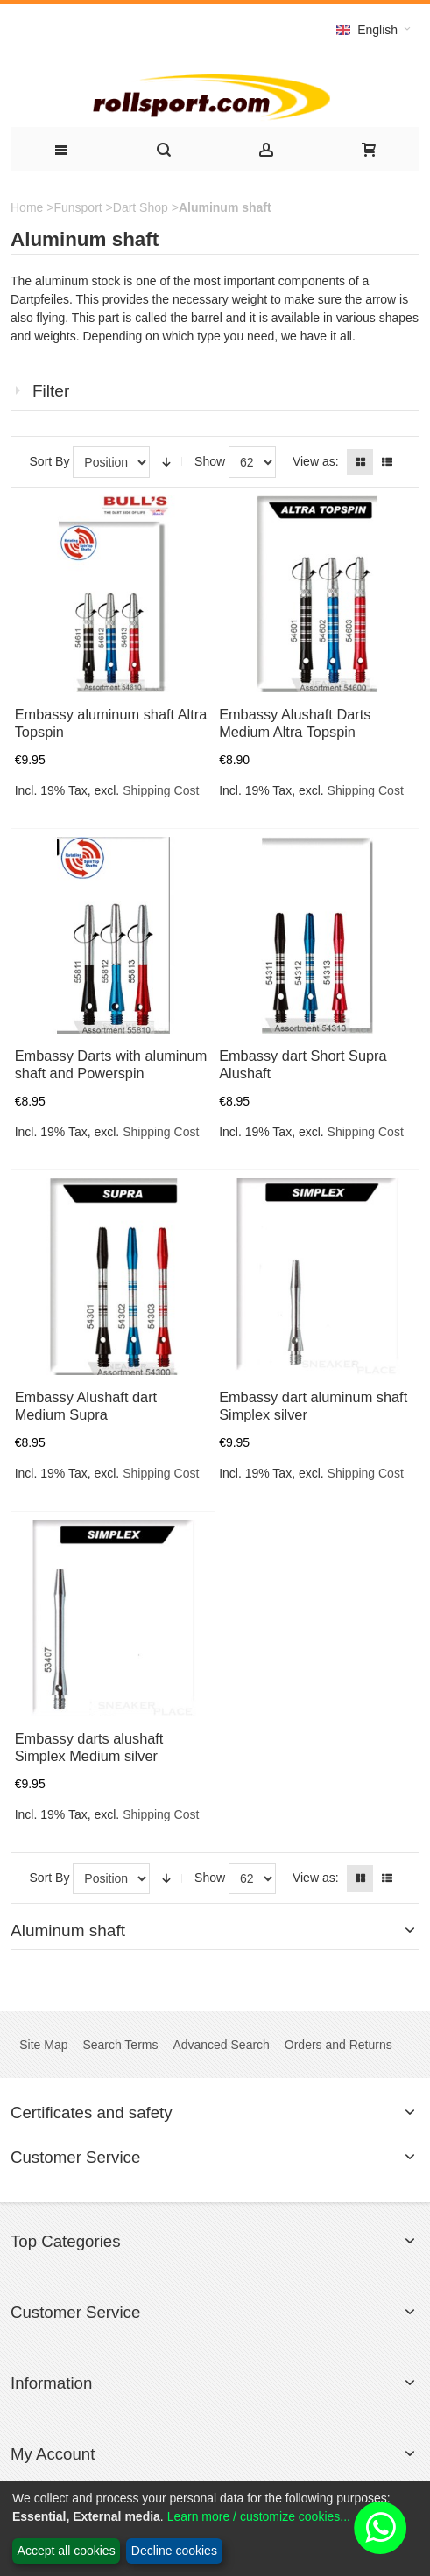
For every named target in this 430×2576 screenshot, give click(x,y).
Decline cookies (174, 2551)
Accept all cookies (67, 2551)
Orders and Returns (338, 2045)
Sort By (50, 461)
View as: (316, 461)
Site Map (43, 2045)
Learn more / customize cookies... (258, 2516)
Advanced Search (221, 2045)
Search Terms (120, 2045)
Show (209, 461)
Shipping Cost (161, 790)
